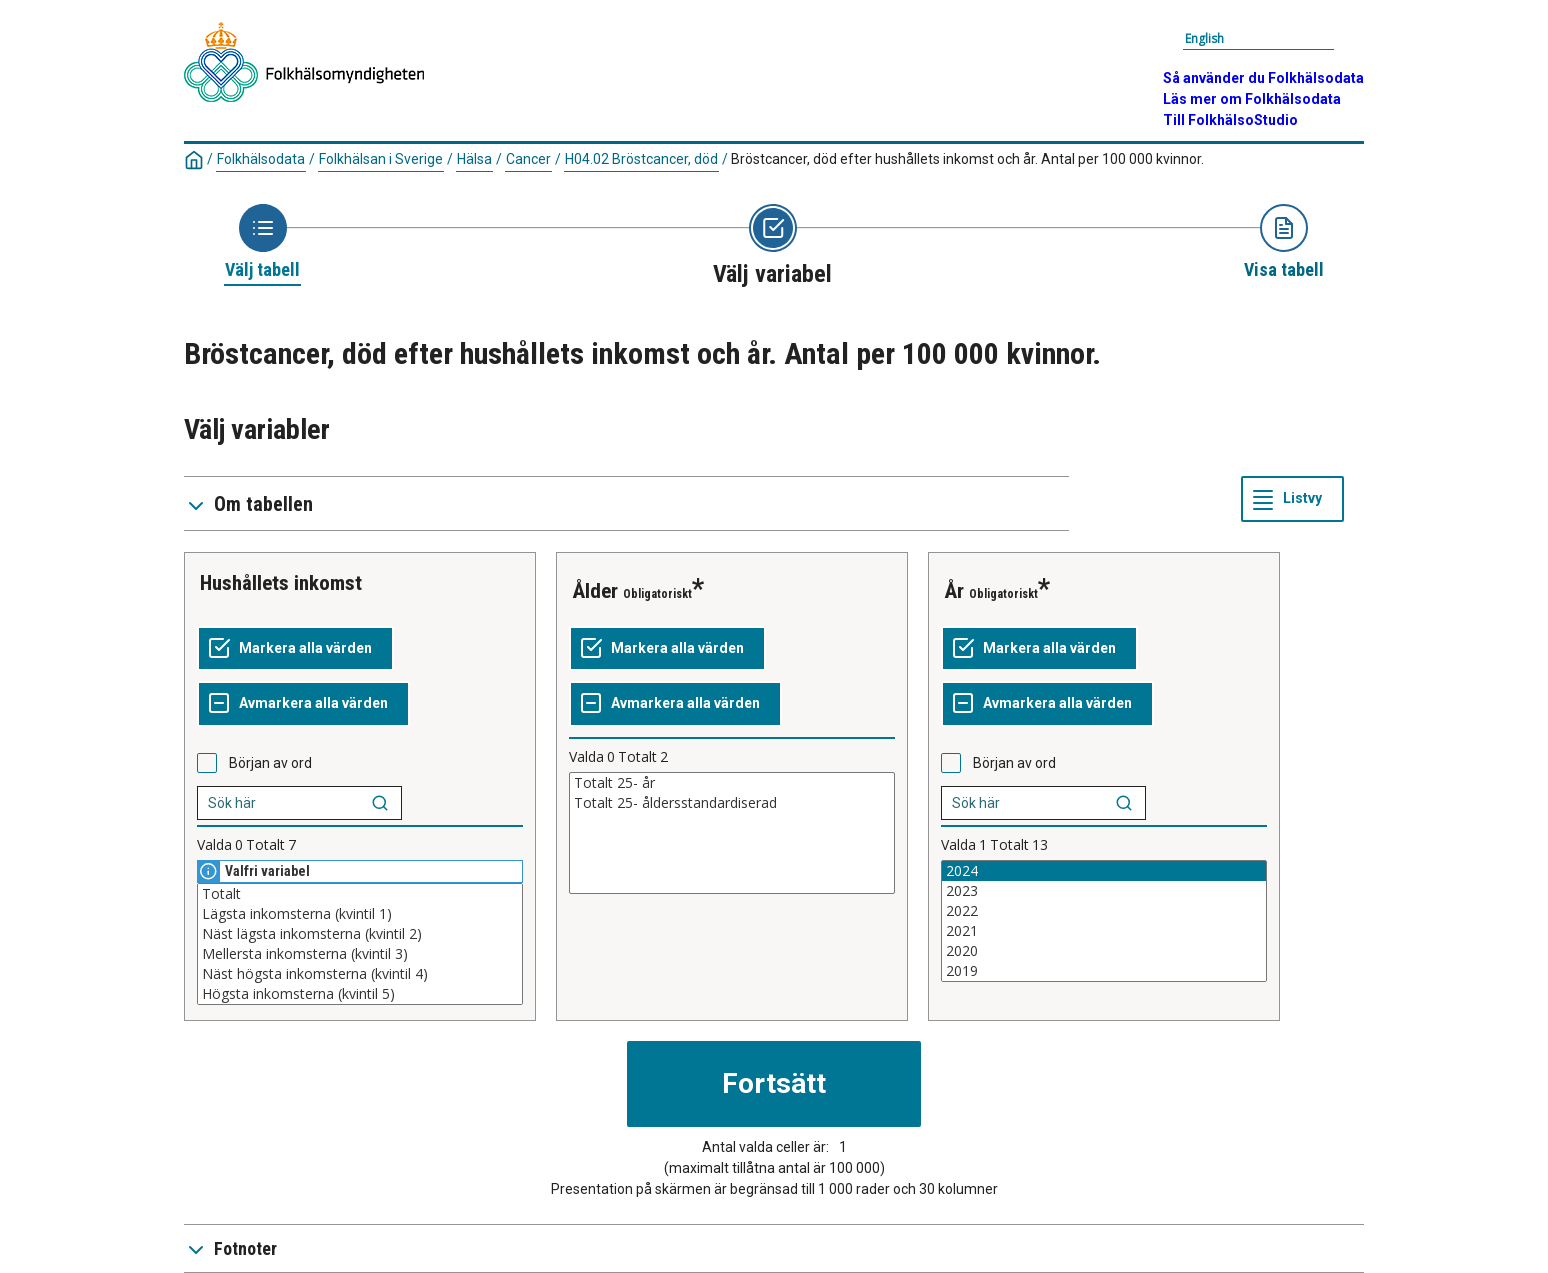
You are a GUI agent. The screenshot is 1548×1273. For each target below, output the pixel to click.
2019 (1104, 971)
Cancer (528, 159)
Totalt (360, 894)
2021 (1104, 931)
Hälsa (474, 159)
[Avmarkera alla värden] (303, 704)
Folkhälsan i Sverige (381, 159)
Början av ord (270, 763)
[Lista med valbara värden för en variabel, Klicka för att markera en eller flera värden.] (360, 944)
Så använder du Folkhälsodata (1263, 78)
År (954, 591)
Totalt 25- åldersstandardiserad (732, 803)
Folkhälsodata (261, 159)
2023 (1104, 891)
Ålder (595, 591)
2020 (1104, 951)
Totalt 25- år (732, 783)
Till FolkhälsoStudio (1230, 120)
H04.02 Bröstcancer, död (641, 159)
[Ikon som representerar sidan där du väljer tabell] (262, 243)
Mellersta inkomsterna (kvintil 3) (360, 954)
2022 (1104, 911)
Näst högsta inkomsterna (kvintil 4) (360, 974)
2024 (1104, 871)
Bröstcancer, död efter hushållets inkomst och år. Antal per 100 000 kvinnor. (967, 159)
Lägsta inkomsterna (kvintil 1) (360, 914)
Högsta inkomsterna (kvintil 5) (360, 994)
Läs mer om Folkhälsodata (1252, 99)
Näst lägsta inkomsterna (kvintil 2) (360, 934)
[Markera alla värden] (295, 649)
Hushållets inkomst (281, 583)
